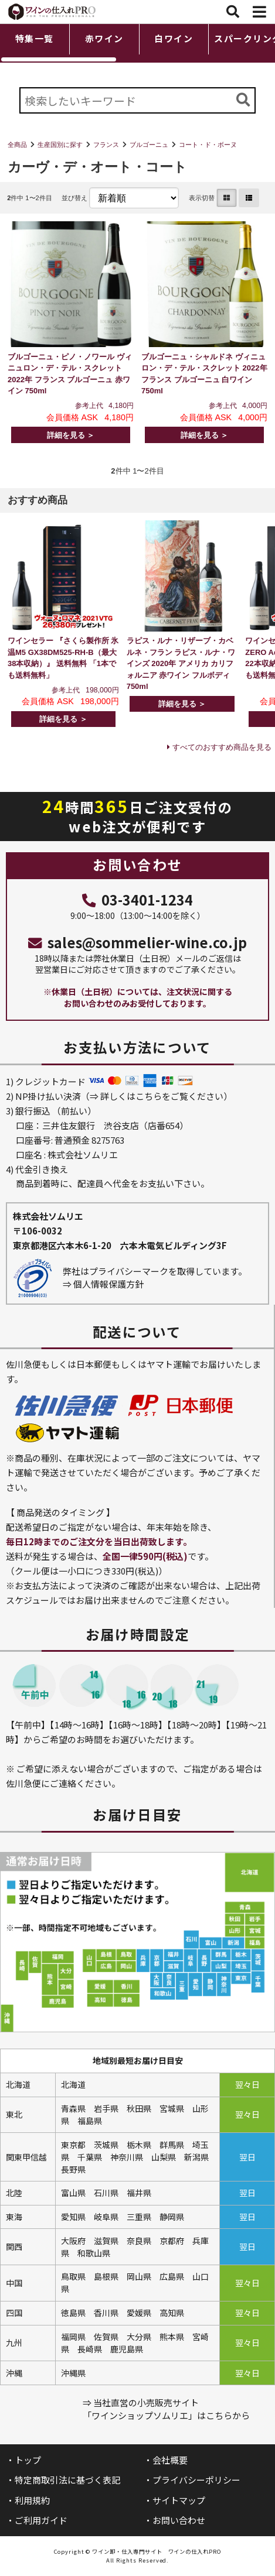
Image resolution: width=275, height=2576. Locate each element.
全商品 (17, 144)
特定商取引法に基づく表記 (67, 2480)
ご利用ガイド (41, 2520)
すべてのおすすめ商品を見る (221, 747)
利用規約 (32, 2500)
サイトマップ (178, 2500)
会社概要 (170, 2460)
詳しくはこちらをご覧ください (161, 1096)
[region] (137, 43)
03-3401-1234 (137, 900)
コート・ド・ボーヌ (208, 144)
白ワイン (173, 38)
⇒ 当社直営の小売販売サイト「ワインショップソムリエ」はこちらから (166, 2409)
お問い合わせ (178, 2520)
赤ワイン (104, 38)
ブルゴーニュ (149, 144)
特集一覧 (34, 38)
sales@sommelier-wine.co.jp (137, 942)
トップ (28, 2460)
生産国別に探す (60, 144)
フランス (106, 144)
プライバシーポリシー (196, 2480)
